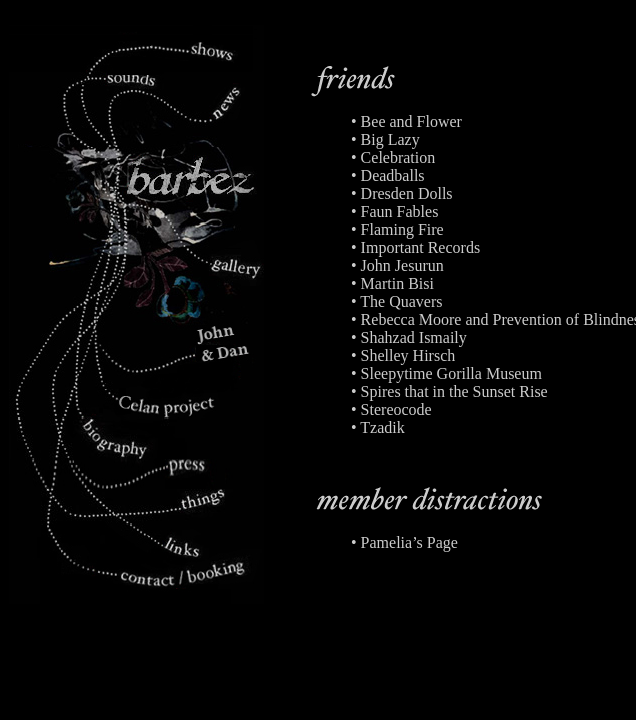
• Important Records (415, 247)
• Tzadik (378, 427)
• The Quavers (397, 301)
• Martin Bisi (392, 283)
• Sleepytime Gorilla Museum (446, 373)
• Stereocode (391, 409)
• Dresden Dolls (402, 193)
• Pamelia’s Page (404, 542)
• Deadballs (388, 175)
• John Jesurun (397, 265)
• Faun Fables (394, 211)
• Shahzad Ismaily (409, 337)
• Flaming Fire (397, 229)
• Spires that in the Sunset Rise (449, 391)
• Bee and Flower (406, 121)
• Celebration (393, 157)
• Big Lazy (385, 139)
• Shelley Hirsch (403, 355)
